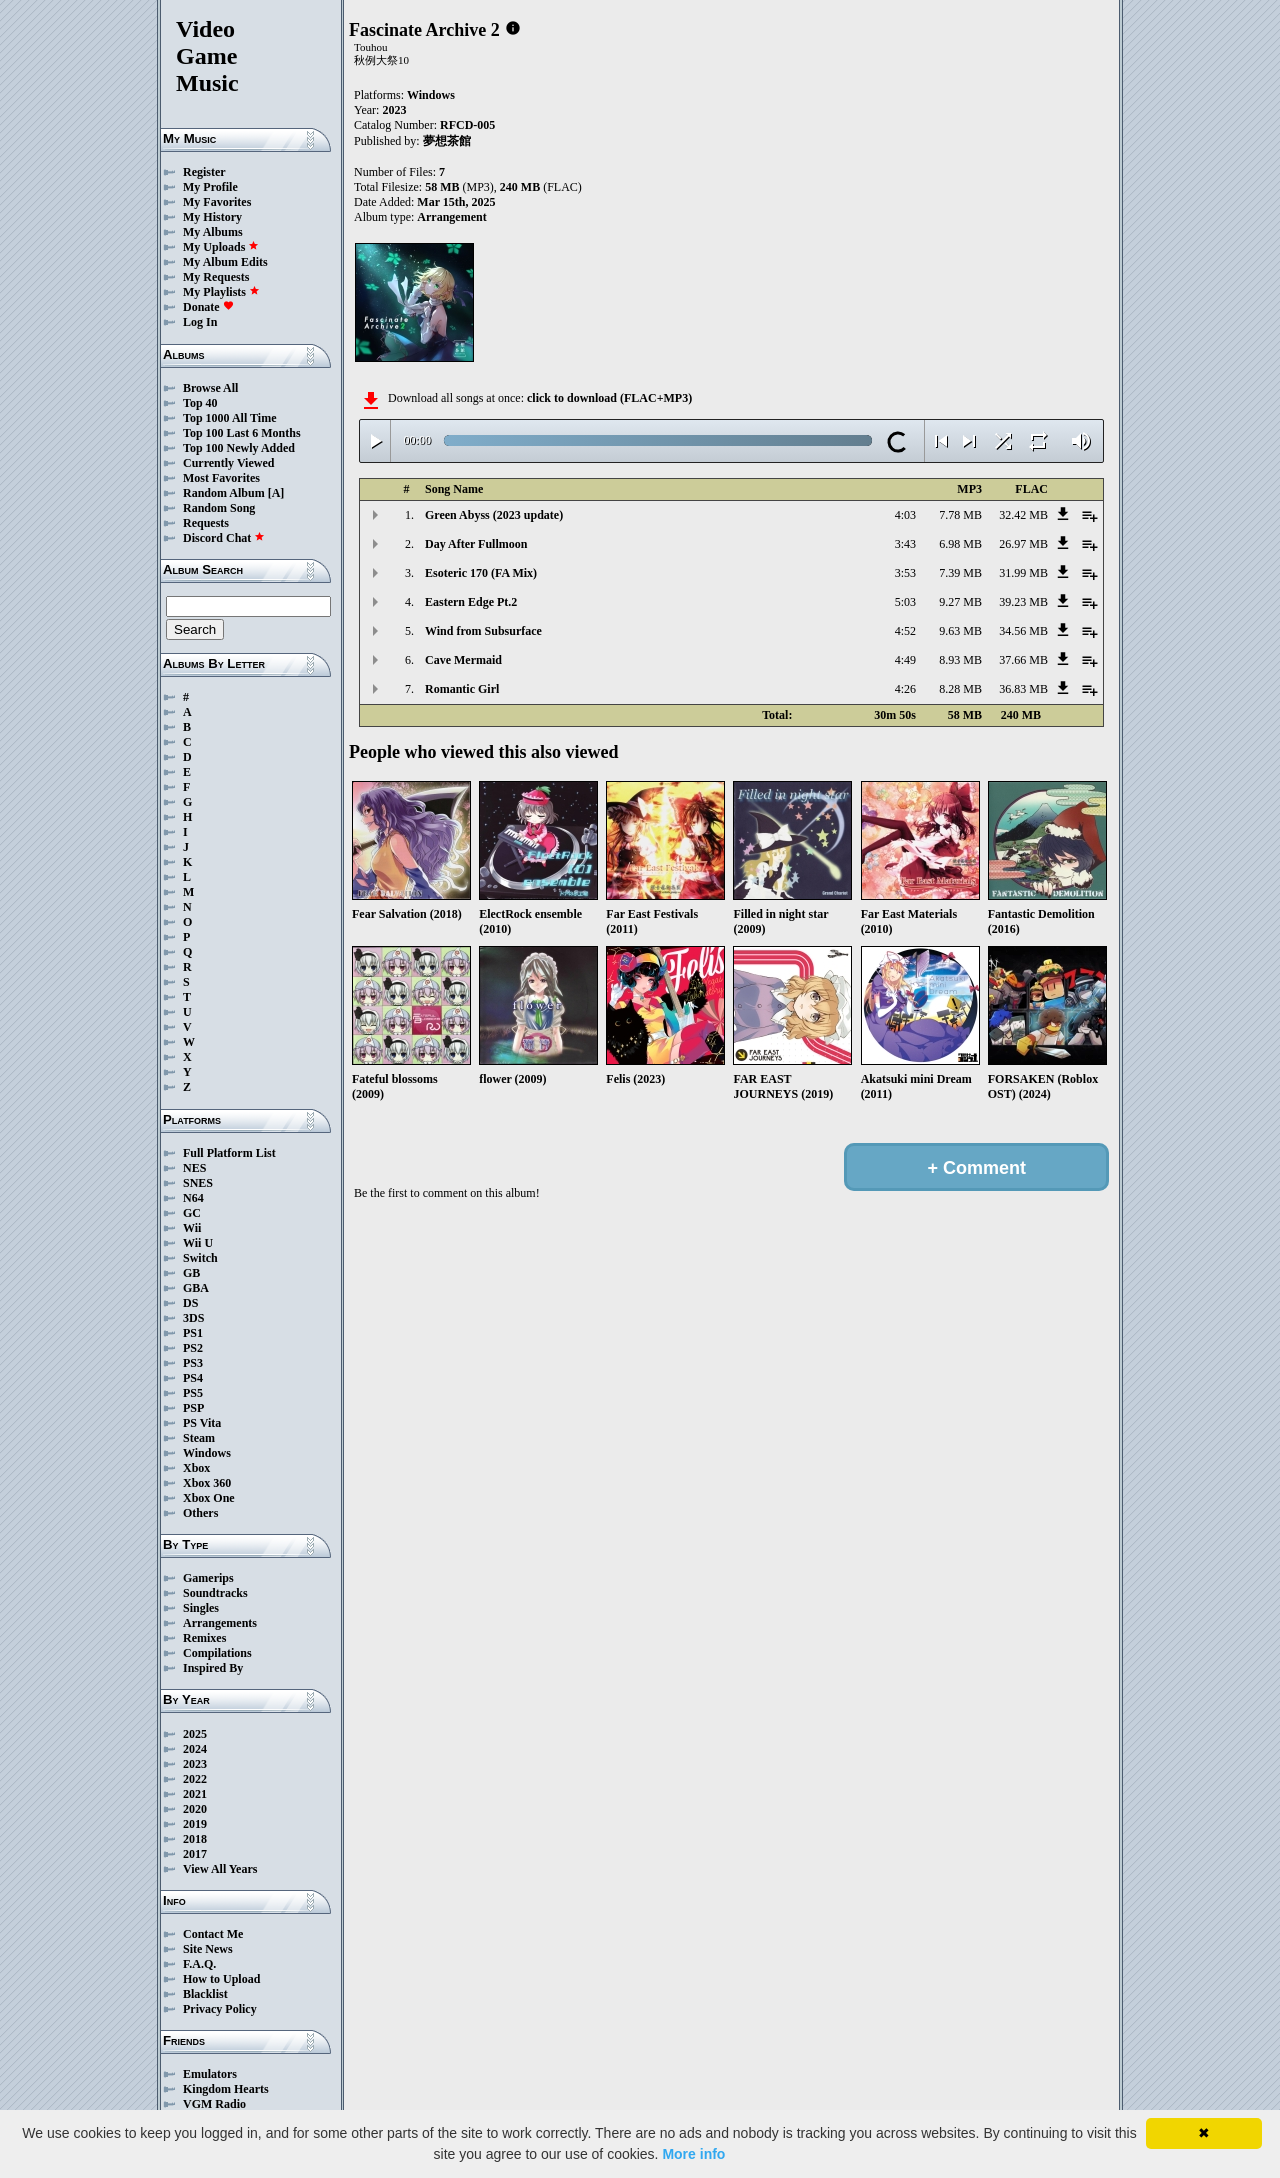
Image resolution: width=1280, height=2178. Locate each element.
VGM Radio (214, 2104)
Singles (201, 1608)
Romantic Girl (462, 689)
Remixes (204, 1638)
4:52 (905, 631)
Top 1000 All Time (229, 418)
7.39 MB (960, 573)
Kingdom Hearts (226, 2089)
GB (191, 1273)
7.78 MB (960, 515)
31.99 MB (1023, 573)
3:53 (905, 573)
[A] (276, 493)
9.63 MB (960, 631)
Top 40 (200, 403)
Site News (208, 1949)
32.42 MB (1023, 515)
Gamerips (208, 1578)
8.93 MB (960, 660)
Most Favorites (221, 478)
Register (204, 172)
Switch (200, 1258)
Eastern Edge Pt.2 (471, 602)
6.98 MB (960, 544)
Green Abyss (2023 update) (494, 515)
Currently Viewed (228, 463)
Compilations (217, 1653)
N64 (193, 1198)
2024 (195, 1749)
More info (693, 2154)
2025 (195, 1734)
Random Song (219, 508)
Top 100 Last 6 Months (242, 433)
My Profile (210, 187)
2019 (195, 1824)
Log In (200, 322)
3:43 (905, 544)
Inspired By (213, 1668)
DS (190, 1303)
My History (212, 217)
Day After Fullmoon (476, 544)
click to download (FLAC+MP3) (609, 398)
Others (200, 1513)
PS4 (193, 1378)
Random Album (224, 493)
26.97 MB (1023, 544)
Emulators (210, 2074)
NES (194, 1168)
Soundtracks (215, 1593)
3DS (193, 1318)
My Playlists (221, 292)
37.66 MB (1023, 660)
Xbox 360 (207, 1483)
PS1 (193, 1333)
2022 (195, 1779)
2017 (195, 1854)
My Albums (213, 232)
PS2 (193, 1348)
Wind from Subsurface (483, 631)
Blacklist (205, 1994)
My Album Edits (225, 262)
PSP (193, 1408)
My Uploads (221, 247)
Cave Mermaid (463, 660)
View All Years (220, 1869)
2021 (195, 1794)
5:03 (905, 602)
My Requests (216, 277)
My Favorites (217, 202)
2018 (195, 1839)
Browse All (210, 388)
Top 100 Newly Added (239, 448)
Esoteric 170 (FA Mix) (481, 573)
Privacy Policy (220, 2009)
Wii (192, 1228)
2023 (195, 1764)
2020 (195, 1809)
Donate (208, 307)
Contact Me (213, 1934)
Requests (206, 523)
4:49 (905, 660)
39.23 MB (1023, 602)
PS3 (193, 1363)
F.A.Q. (199, 1964)
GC (192, 1213)
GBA (196, 1288)
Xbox (196, 1468)
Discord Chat (224, 538)
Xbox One (209, 1498)
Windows (207, 1453)
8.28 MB (960, 689)
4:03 (905, 515)
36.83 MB (1023, 689)
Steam (199, 1438)
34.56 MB (1023, 631)
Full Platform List (229, 1153)
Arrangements (220, 1623)
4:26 (905, 689)
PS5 (193, 1393)
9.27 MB (960, 602)
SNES (198, 1183)
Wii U (198, 1243)
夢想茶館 (447, 141)
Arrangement (451, 217)
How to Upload (221, 1979)
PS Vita (202, 1423)
